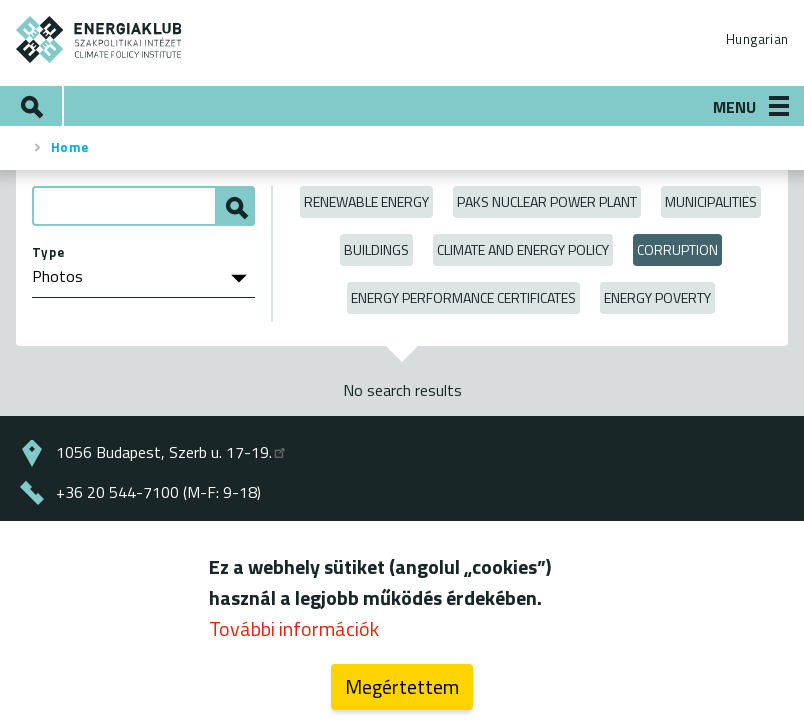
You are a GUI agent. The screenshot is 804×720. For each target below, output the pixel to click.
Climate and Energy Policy (523, 249)
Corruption (677, 249)
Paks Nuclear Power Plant (547, 201)
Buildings (376, 249)
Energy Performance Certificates (463, 297)
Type (48, 252)
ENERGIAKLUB (99, 39)
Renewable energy (366, 201)
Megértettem (402, 686)
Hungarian (757, 39)
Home (70, 147)
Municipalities (711, 201)
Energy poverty (657, 297)
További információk (294, 628)
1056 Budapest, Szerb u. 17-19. (172, 452)
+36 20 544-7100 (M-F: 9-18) (158, 492)
